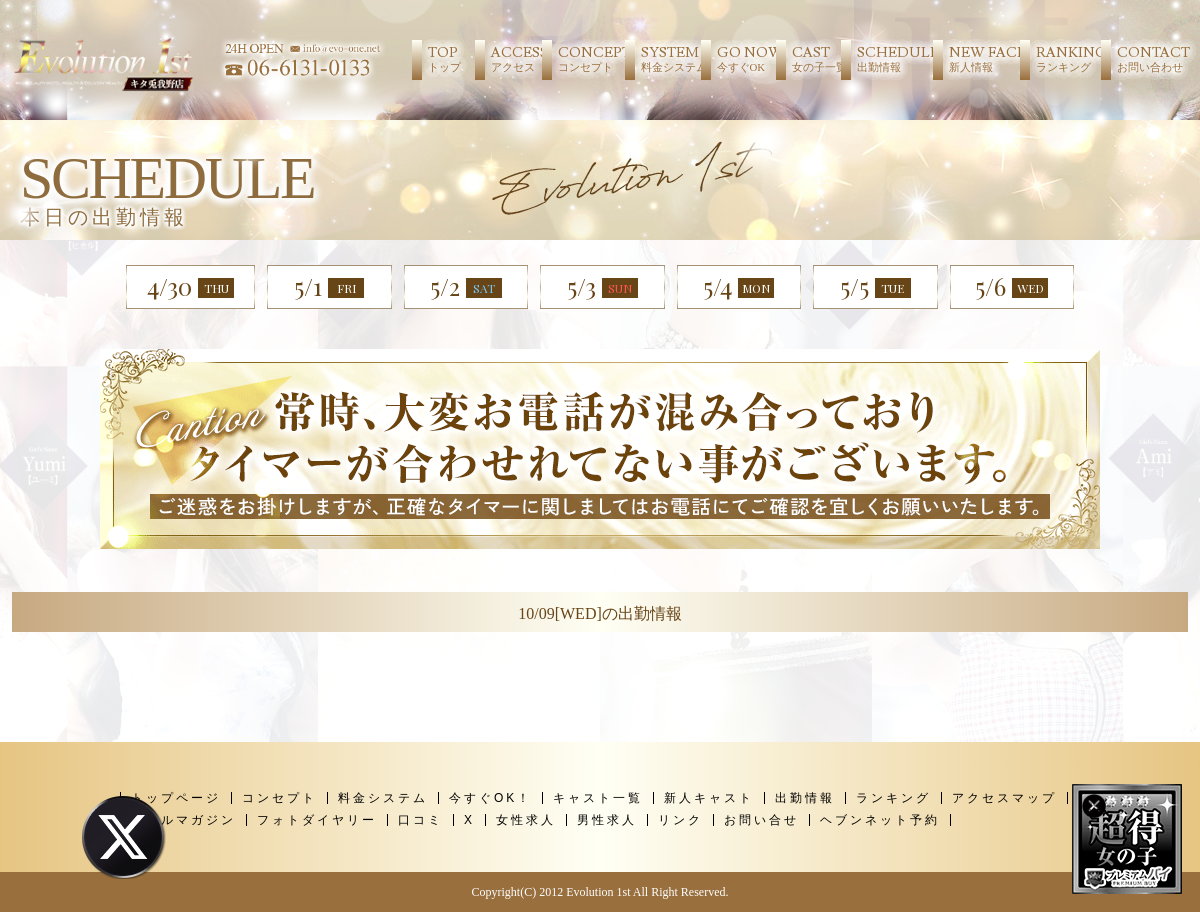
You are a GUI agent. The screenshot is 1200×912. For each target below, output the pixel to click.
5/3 (602, 286)
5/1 (329, 286)
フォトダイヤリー (317, 820)
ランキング (893, 798)
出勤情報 (805, 798)
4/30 (190, 286)
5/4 (738, 286)
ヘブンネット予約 (880, 820)
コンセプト (279, 798)
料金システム (383, 798)
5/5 (875, 287)
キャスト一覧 (598, 798)
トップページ (176, 798)
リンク (680, 820)
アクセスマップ (1004, 798)
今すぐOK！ (490, 798)
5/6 (1011, 298)
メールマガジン (183, 820)
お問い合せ (761, 820)
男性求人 (607, 820)
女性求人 (526, 820)
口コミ (420, 820)
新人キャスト (709, 798)
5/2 (466, 286)
